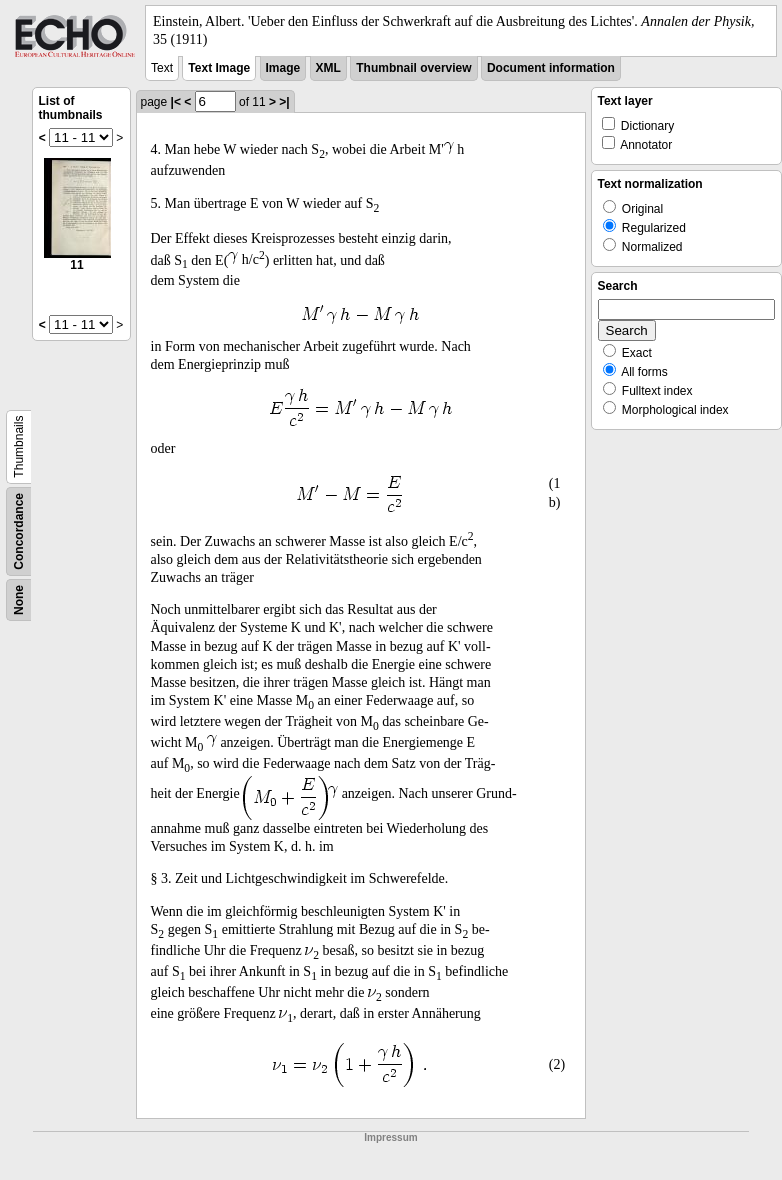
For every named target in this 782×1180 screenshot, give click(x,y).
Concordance (19, 531)
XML (328, 68)
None (19, 600)
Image (283, 68)
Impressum (390, 1137)
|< (176, 102)
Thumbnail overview (413, 68)
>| (284, 102)
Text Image (219, 68)
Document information (551, 68)
